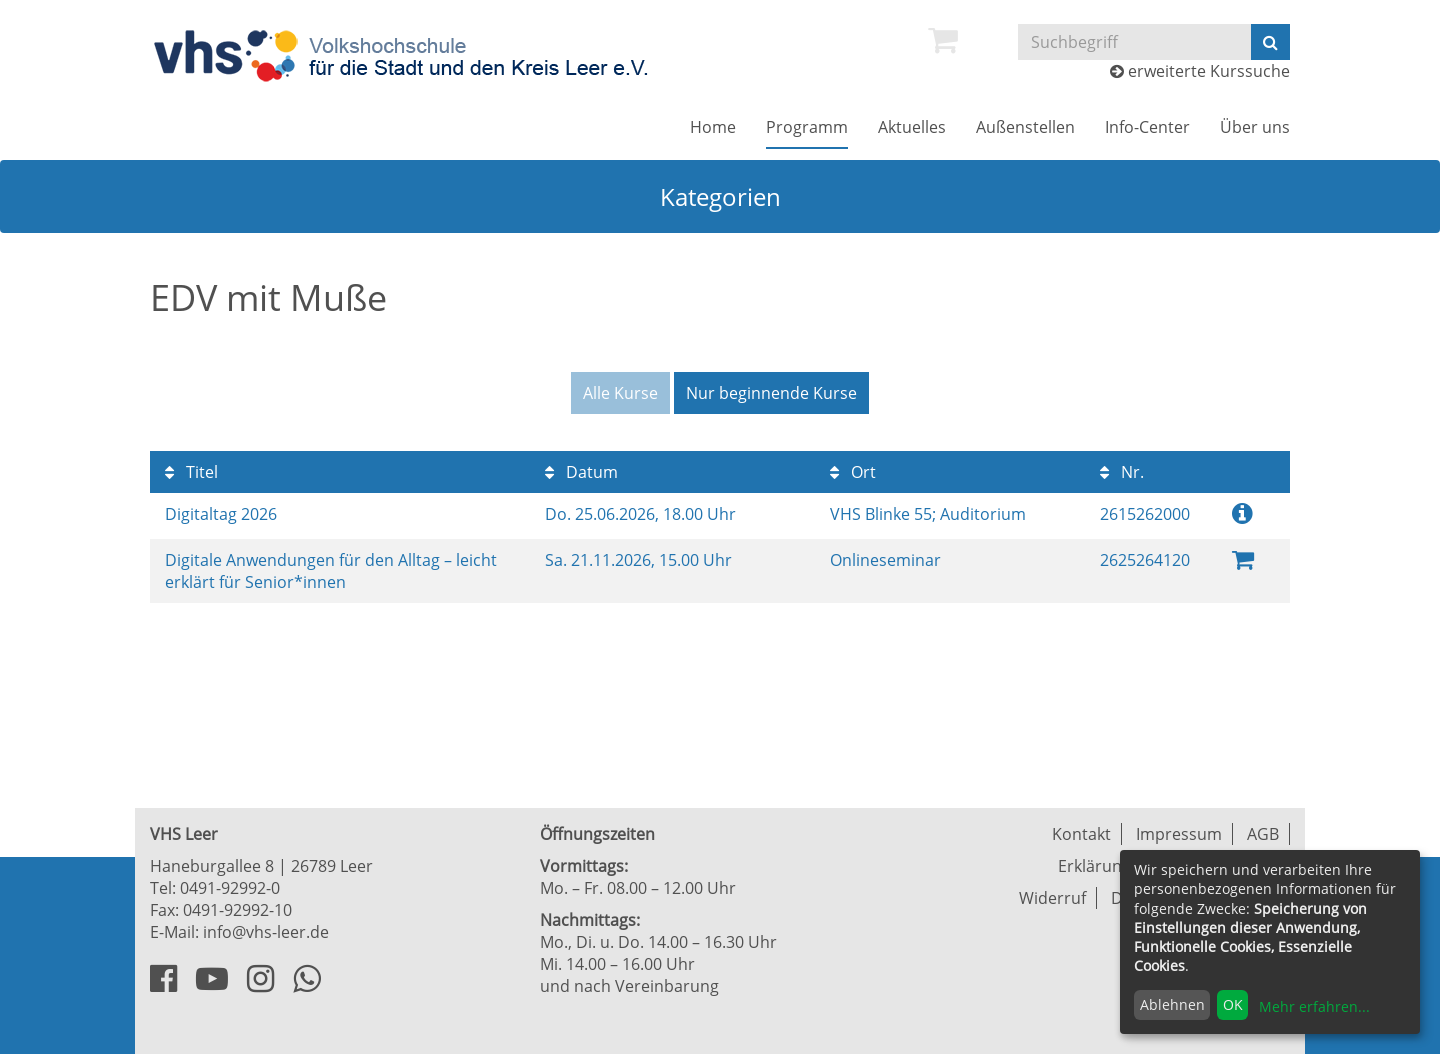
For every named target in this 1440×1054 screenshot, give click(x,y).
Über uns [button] (1255, 127)
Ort (853, 472)
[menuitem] (943, 40)
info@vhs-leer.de (266, 932)
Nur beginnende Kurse (771, 393)
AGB (1263, 834)
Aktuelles (912, 127)
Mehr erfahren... (1314, 1006)
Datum (581, 472)
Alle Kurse (620, 393)
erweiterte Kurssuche (1200, 71)
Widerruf (1052, 898)
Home (713, 127)
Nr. (1122, 472)
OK (1233, 1004)
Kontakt (1081, 834)
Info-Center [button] (1147, 127)
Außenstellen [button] (1025, 127)
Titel (191, 472)
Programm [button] (807, 127)
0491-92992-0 (230, 888)
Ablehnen (1172, 1004)
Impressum (1179, 834)
